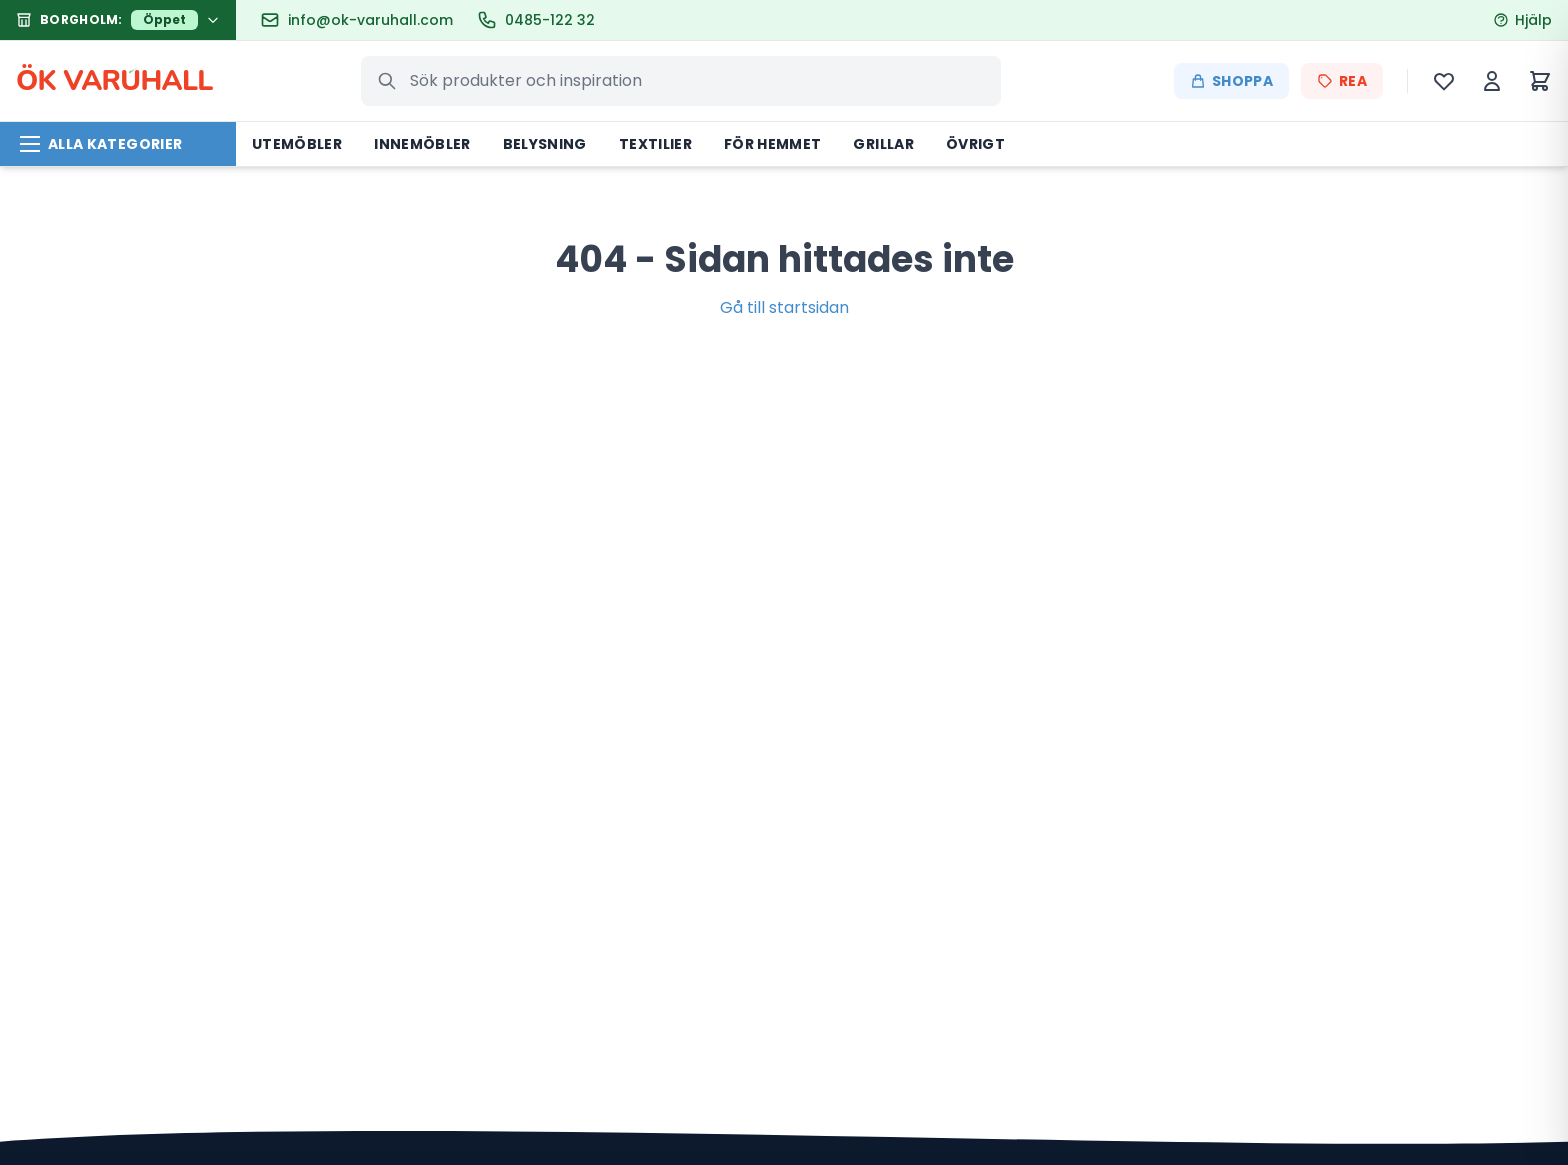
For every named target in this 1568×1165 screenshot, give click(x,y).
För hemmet (773, 144)
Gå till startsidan (784, 307)
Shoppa (1231, 81)
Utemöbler (297, 144)
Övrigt (975, 144)
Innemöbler (422, 144)
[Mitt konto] (1492, 81)
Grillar (883, 144)
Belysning (545, 144)
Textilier (655, 144)
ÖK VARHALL (114, 81)
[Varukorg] (1540, 81)
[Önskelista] (1444, 81)
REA (1342, 81)
